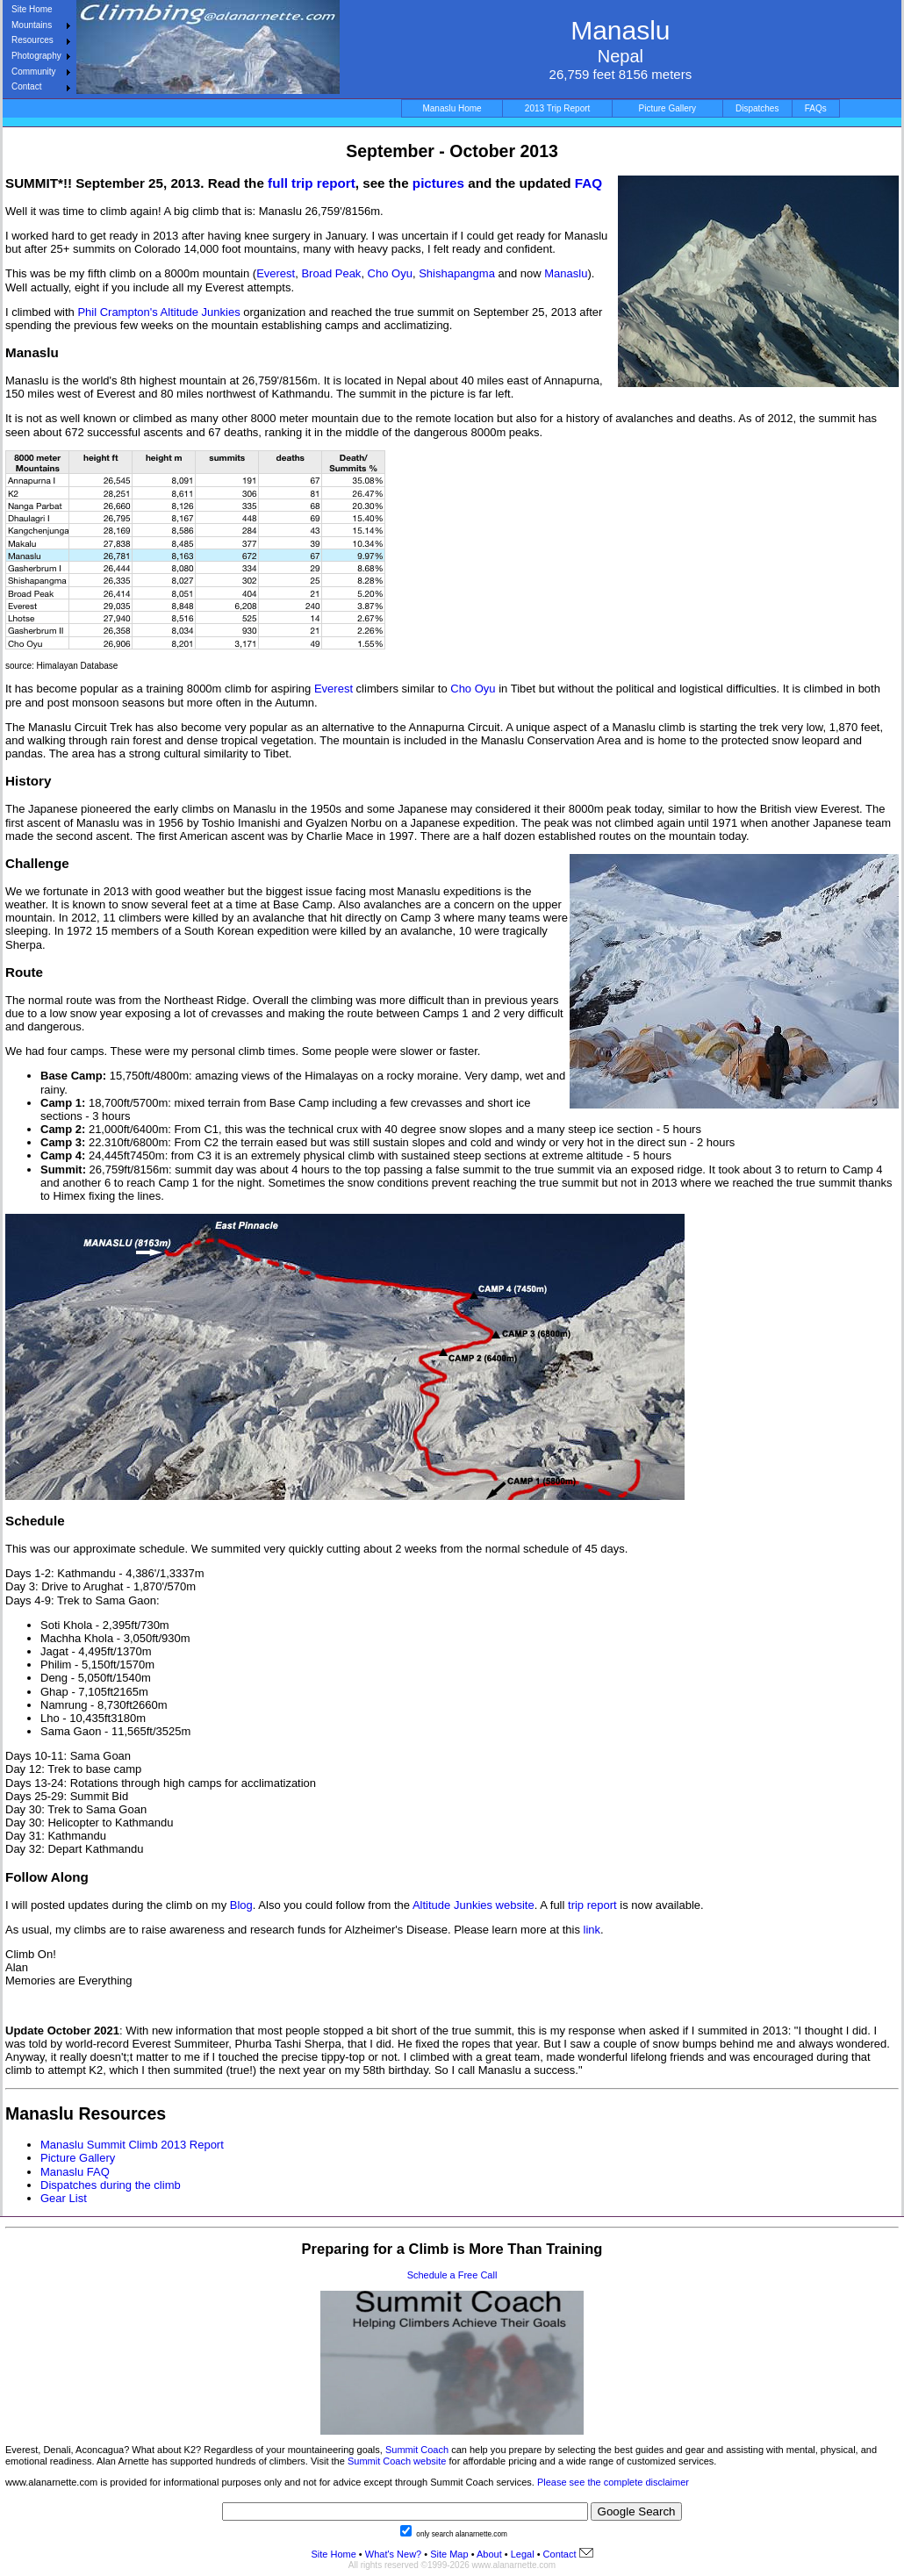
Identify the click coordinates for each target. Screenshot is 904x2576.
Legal (523, 2554)
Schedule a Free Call (452, 2275)
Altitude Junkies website (474, 1905)
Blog (241, 1905)
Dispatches (756, 108)
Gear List (63, 2198)
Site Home (32, 9)
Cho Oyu (390, 273)
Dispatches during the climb (110, 2185)
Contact (26, 86)
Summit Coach (416, 2449)
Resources (32, 40)
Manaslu (565, 273)
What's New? (393, 2554)
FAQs (816, 108)
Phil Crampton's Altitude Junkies (158, 312)
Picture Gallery (668, 108)
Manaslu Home (451, 108)
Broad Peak (331, 273)
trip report (594, 1905)
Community (33, 71)
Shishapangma (457, 273)
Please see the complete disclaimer (613, 2482)
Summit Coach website (397, 2461)
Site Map (447, 2554)
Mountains (31, 25)
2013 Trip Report (558, 108)
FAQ (588, 183)
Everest (275, 273)
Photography (36, 56)
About (489, 2554)
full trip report (311, 183)
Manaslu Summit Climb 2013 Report (132, 2144)
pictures (438, 183)
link (592, 1929)
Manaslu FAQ (75, 2171)
